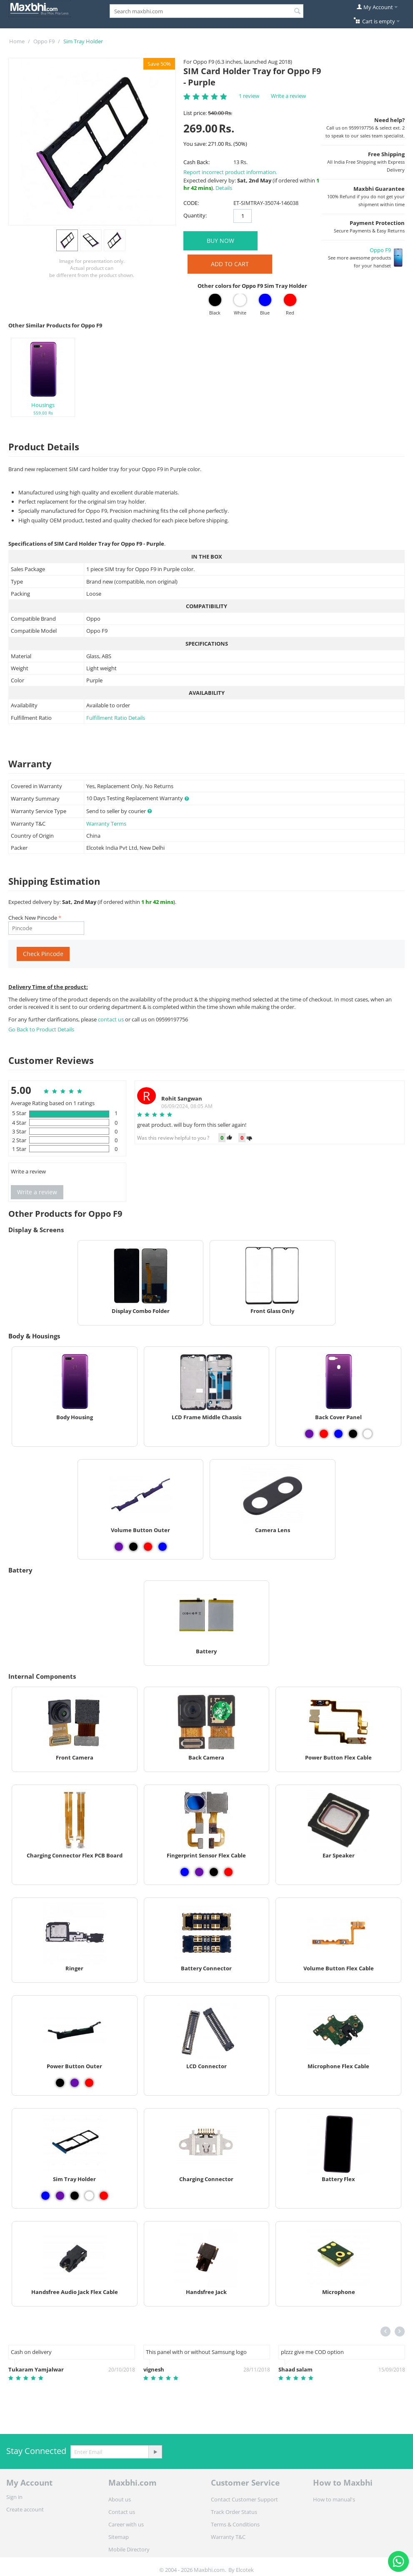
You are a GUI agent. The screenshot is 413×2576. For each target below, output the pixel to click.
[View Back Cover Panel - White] (367, 1433)
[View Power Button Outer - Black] (60, 2082)
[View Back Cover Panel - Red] (323, 1433)
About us (119, 2499)
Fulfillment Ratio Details (115, 717)
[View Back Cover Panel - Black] (353, 1433)
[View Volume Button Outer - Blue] (162, 1546)
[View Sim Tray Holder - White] (89, 2195)
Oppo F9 (44, 41)
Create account (25, 2509)
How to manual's (334, 2499)
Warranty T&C (228, 2537)
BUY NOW (220, 241)
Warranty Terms (106, 823)
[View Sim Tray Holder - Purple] (60, 2195)
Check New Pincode (32, 917)
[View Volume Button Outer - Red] (148, 1546)
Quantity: (195, 215)
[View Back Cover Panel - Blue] (338, 1433)
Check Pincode (43, 954)
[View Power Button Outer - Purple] (74, 2082)
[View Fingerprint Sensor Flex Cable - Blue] (184, 1872)
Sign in (14, 2497)
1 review (249, 96)
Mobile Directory (129, 2549)
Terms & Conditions (235, 2524)
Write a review (288, 96)
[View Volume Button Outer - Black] (133, 1546)
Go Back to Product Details (41, 1029)
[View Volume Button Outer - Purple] (118, 1546)
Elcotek (245, 2570)
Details (223, 188)
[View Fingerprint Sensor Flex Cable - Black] (213, 1872)
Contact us (121, 2512)
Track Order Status (234, 2512)
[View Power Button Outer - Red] (89, 2082)
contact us (111, 1019)
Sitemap (118, 2537)
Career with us (126, 2524)
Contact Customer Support (244, 2499)
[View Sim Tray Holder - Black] (74, 2195)
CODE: (191, 203)
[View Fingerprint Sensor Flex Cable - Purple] (199, 1872)
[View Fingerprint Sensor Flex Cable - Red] (228, 1872)
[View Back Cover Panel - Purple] (309, 1433)
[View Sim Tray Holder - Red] (103, 2195)
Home (17, 41)
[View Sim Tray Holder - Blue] (45, 2195)
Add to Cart (230, 264)
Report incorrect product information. (230, 172)
